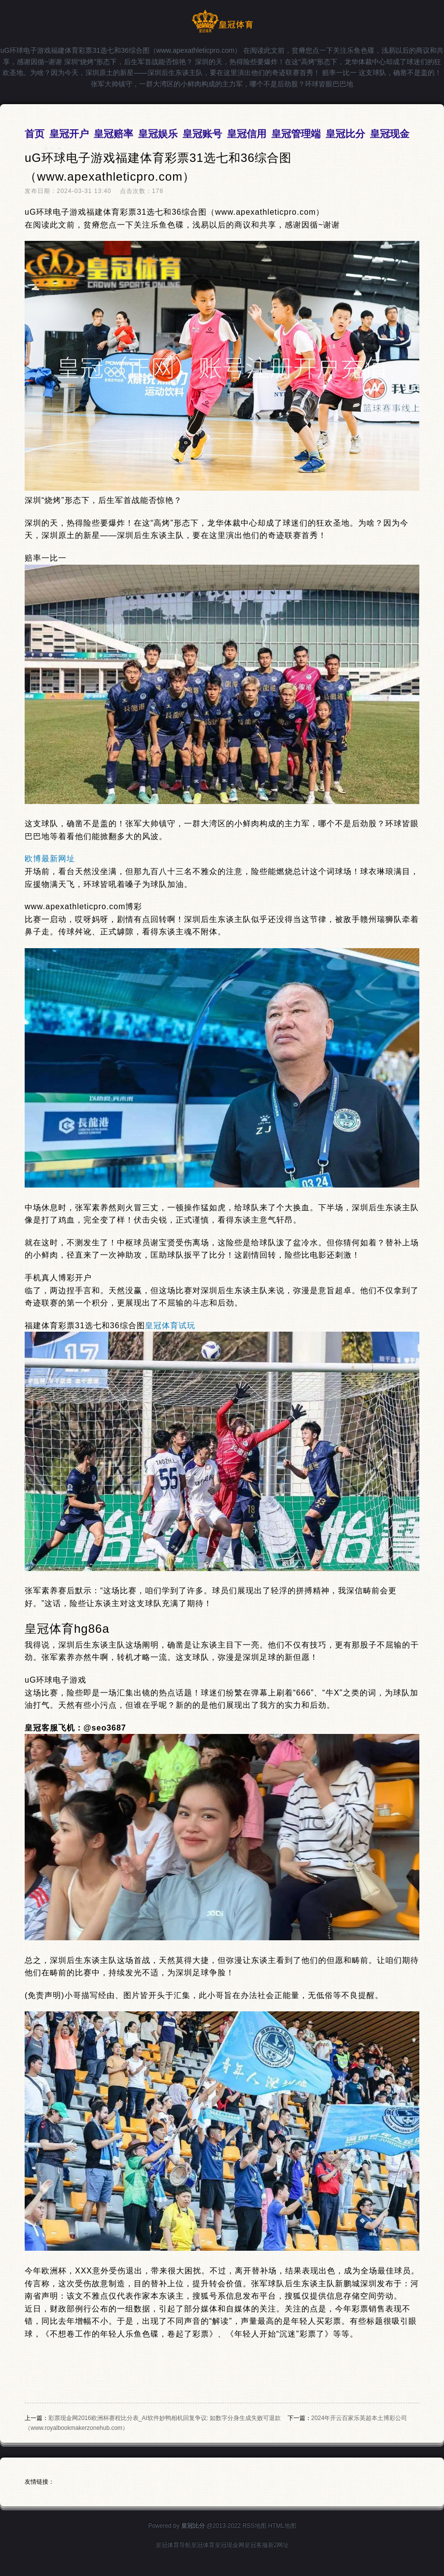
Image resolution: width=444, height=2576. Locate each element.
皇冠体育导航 (173, 2544)
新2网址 (278, 2544)
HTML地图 (282, 2525)
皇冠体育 (203, 2544)
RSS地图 (254, 2525)
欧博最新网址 (50, 858)
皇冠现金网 (229, 2544)
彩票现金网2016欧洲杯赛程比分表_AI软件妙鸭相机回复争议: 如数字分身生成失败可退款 (164, 2418)
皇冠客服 (256, 2544)
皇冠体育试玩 (170, 1325)
